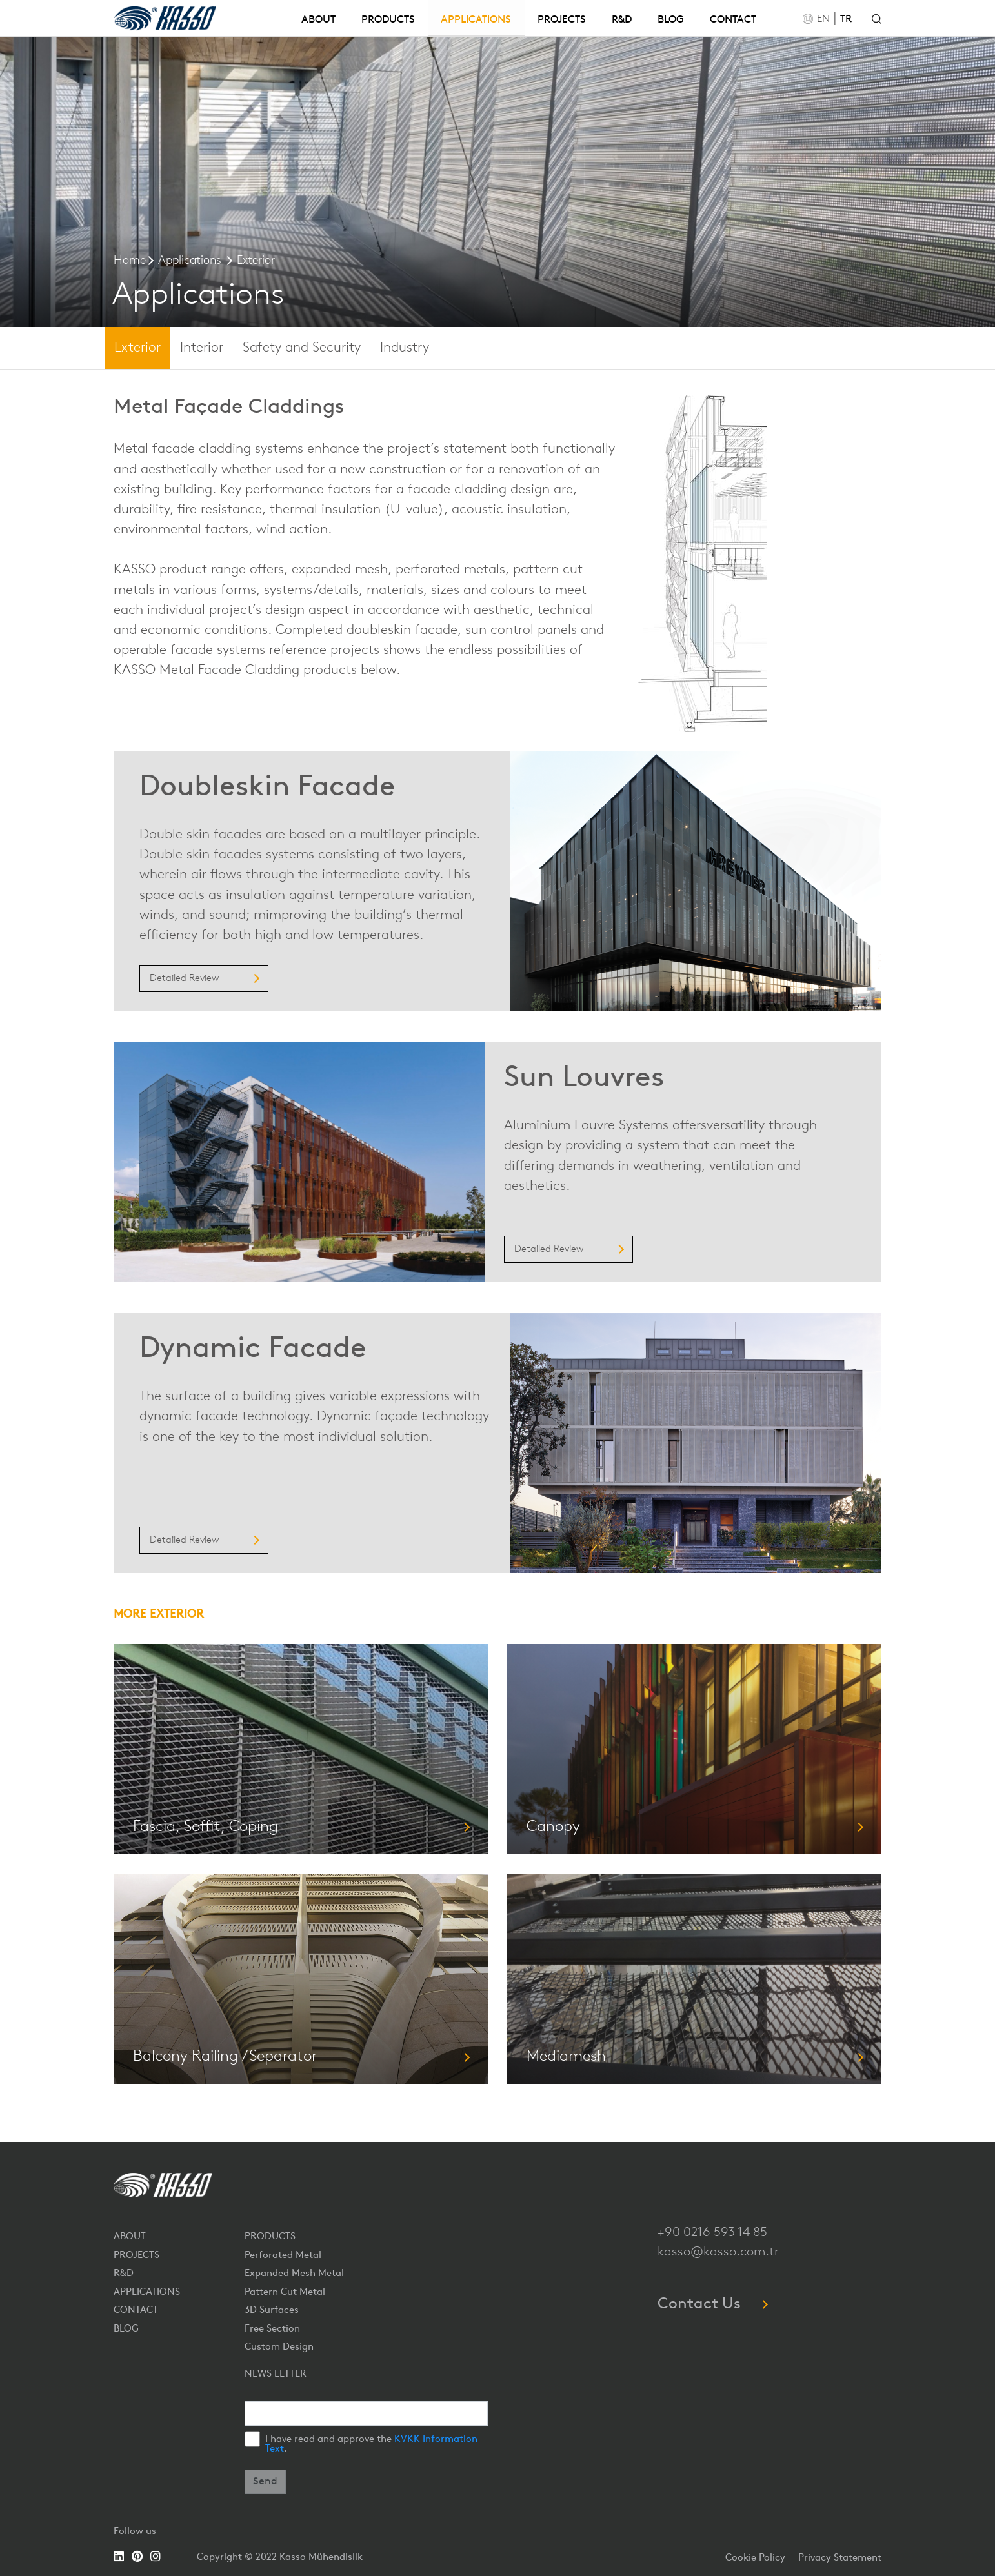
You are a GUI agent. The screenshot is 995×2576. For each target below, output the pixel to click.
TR (846, 19)
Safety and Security (302, 348)
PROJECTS (562, 20)
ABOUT (318, 20)
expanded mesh (340, 570)
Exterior (256, 261)
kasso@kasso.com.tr (718, 2252)
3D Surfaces (272, 2310)
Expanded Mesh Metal (294, 2274)
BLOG (671, 20)
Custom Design (279, 2347)
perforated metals (450, 570)
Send (265, 2482)
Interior (201, 348)
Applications (189, 261)
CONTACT (733, 20)
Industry (404, 348)
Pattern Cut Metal (285, 2292)
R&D (622, 20)
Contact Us (712, 2304)
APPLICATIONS (476, 20)
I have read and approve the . (371, 2444)
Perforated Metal (283, 2256)
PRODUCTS (388, 20)
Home (130, 261)
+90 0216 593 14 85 (712, 2232)
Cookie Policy (755, 2558)
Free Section (272, 2329)
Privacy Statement (839, 2558)
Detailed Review (204, 979)
